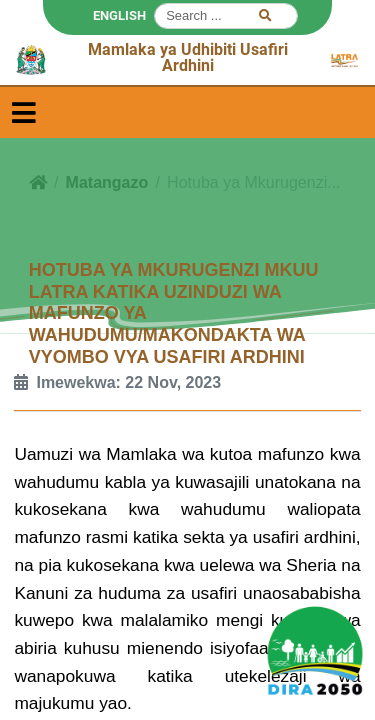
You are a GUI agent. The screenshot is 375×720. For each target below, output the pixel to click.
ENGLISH (119, 15)
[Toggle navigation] (24, 112)
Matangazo (107, 182)
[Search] (226, 16)
